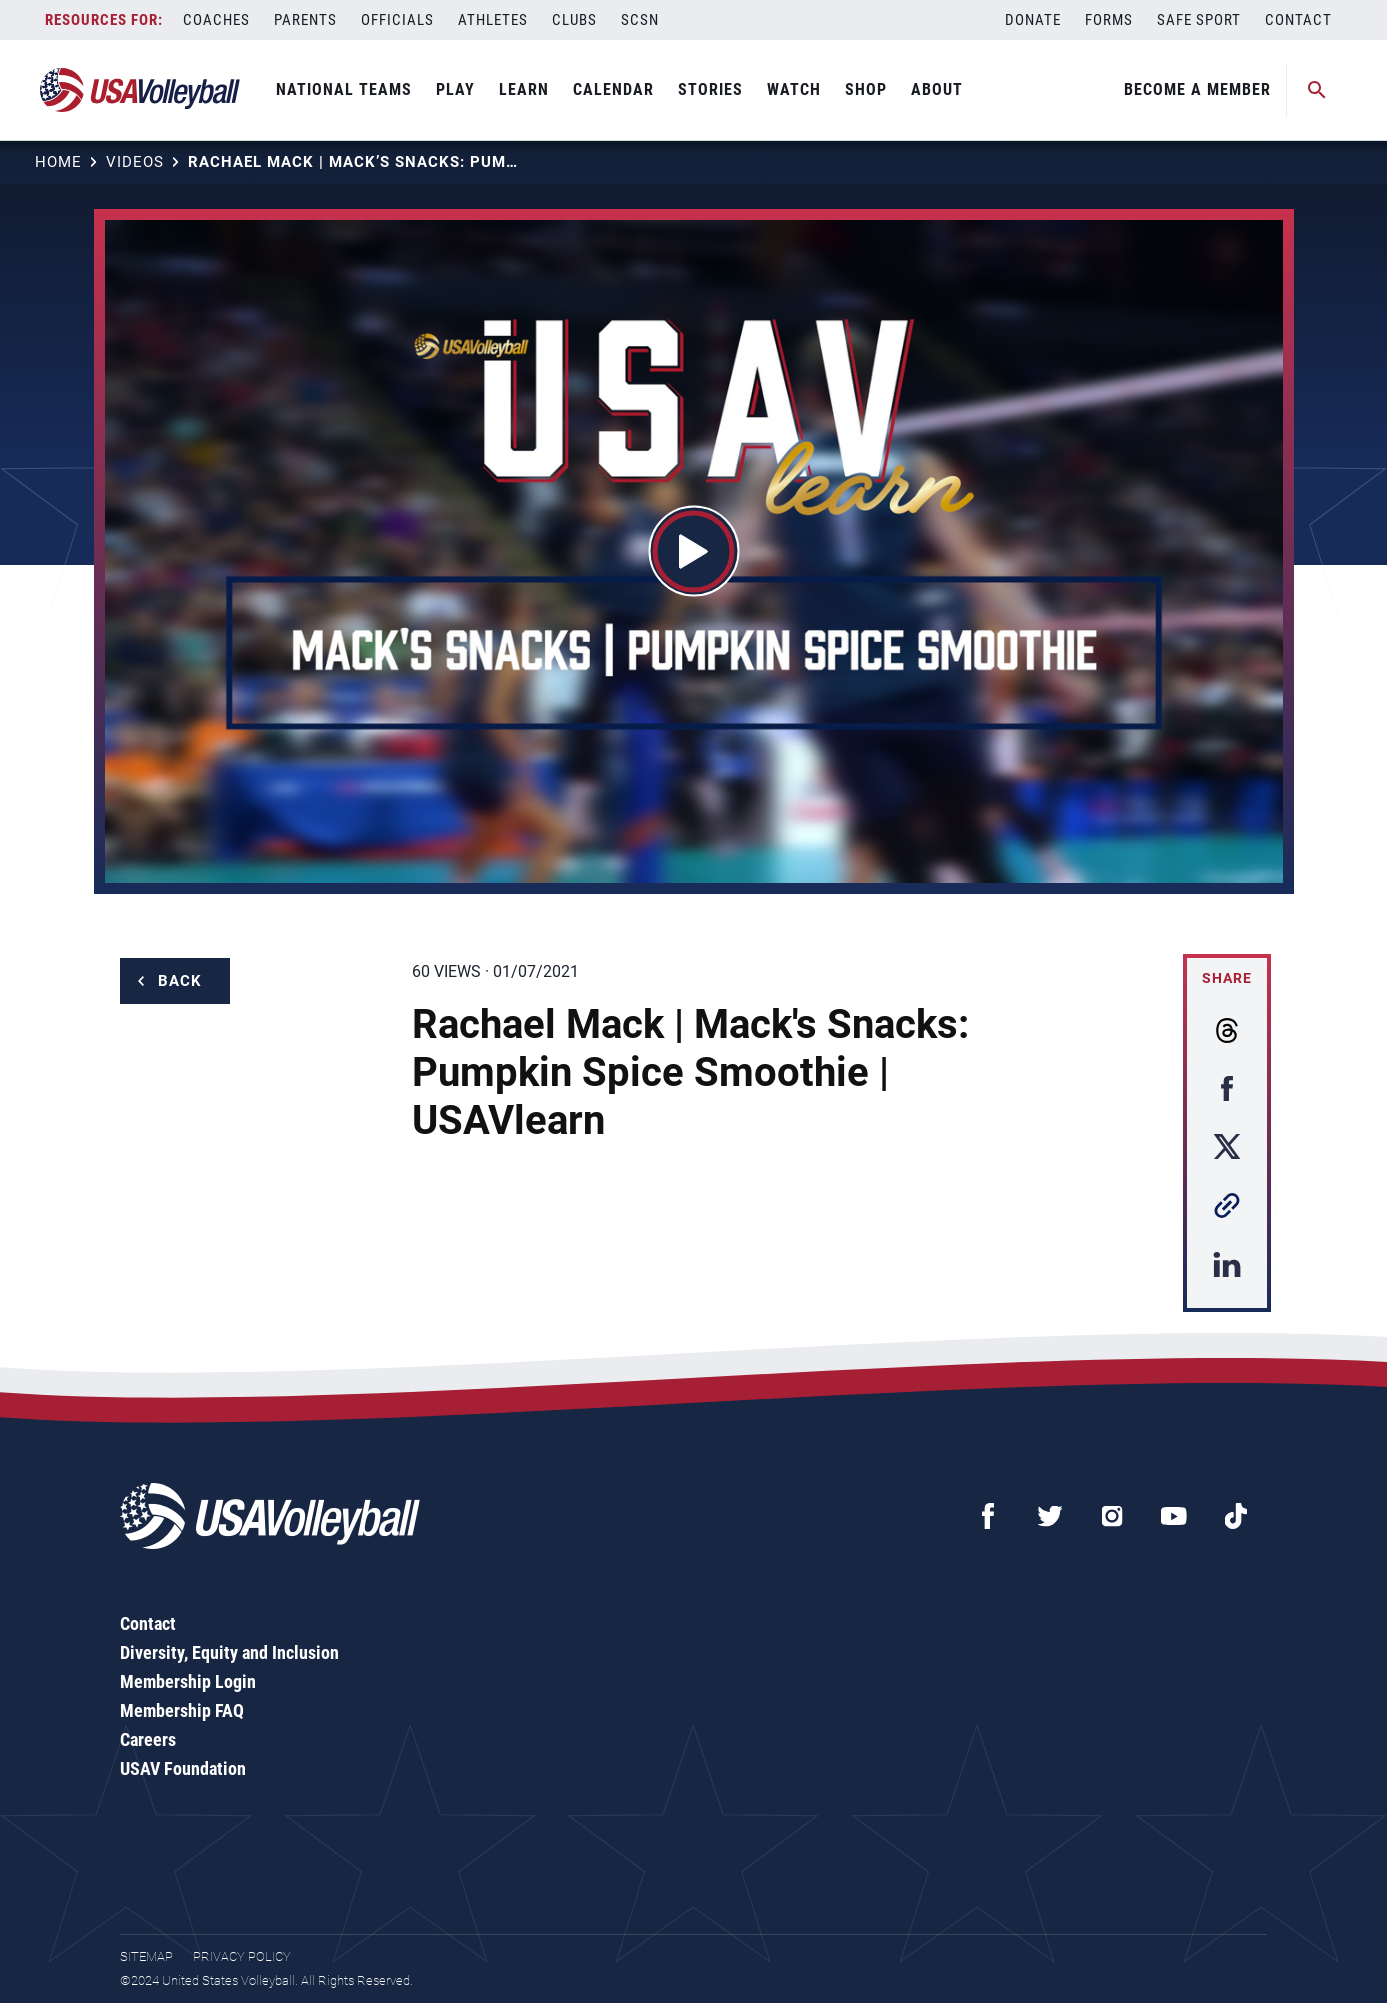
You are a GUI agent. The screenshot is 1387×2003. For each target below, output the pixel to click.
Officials (397, 20)
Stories (710, 89)
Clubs (574, 20)
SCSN (640, 20)
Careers (148, 1739)
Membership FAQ (182, 1710)
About (937, 89)
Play (455, 89)
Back (180, 981)
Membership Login (188, 1681)
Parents (305, 20)
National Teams (344, 89)
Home (58, 162)
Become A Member (1197, 89)
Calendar (613, 89)
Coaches (216, 20)
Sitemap (146, 1956)
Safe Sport (1199, 20)
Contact (1298, 20)
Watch (794, 89)
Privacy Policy (242, 1956)
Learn (524, 89)
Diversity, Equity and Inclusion (229, 1652)
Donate (1033, 20)
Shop (866, 89)
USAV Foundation (183, 1768)
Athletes (493, 20)
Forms (1109, 20)
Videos (135, 162)
